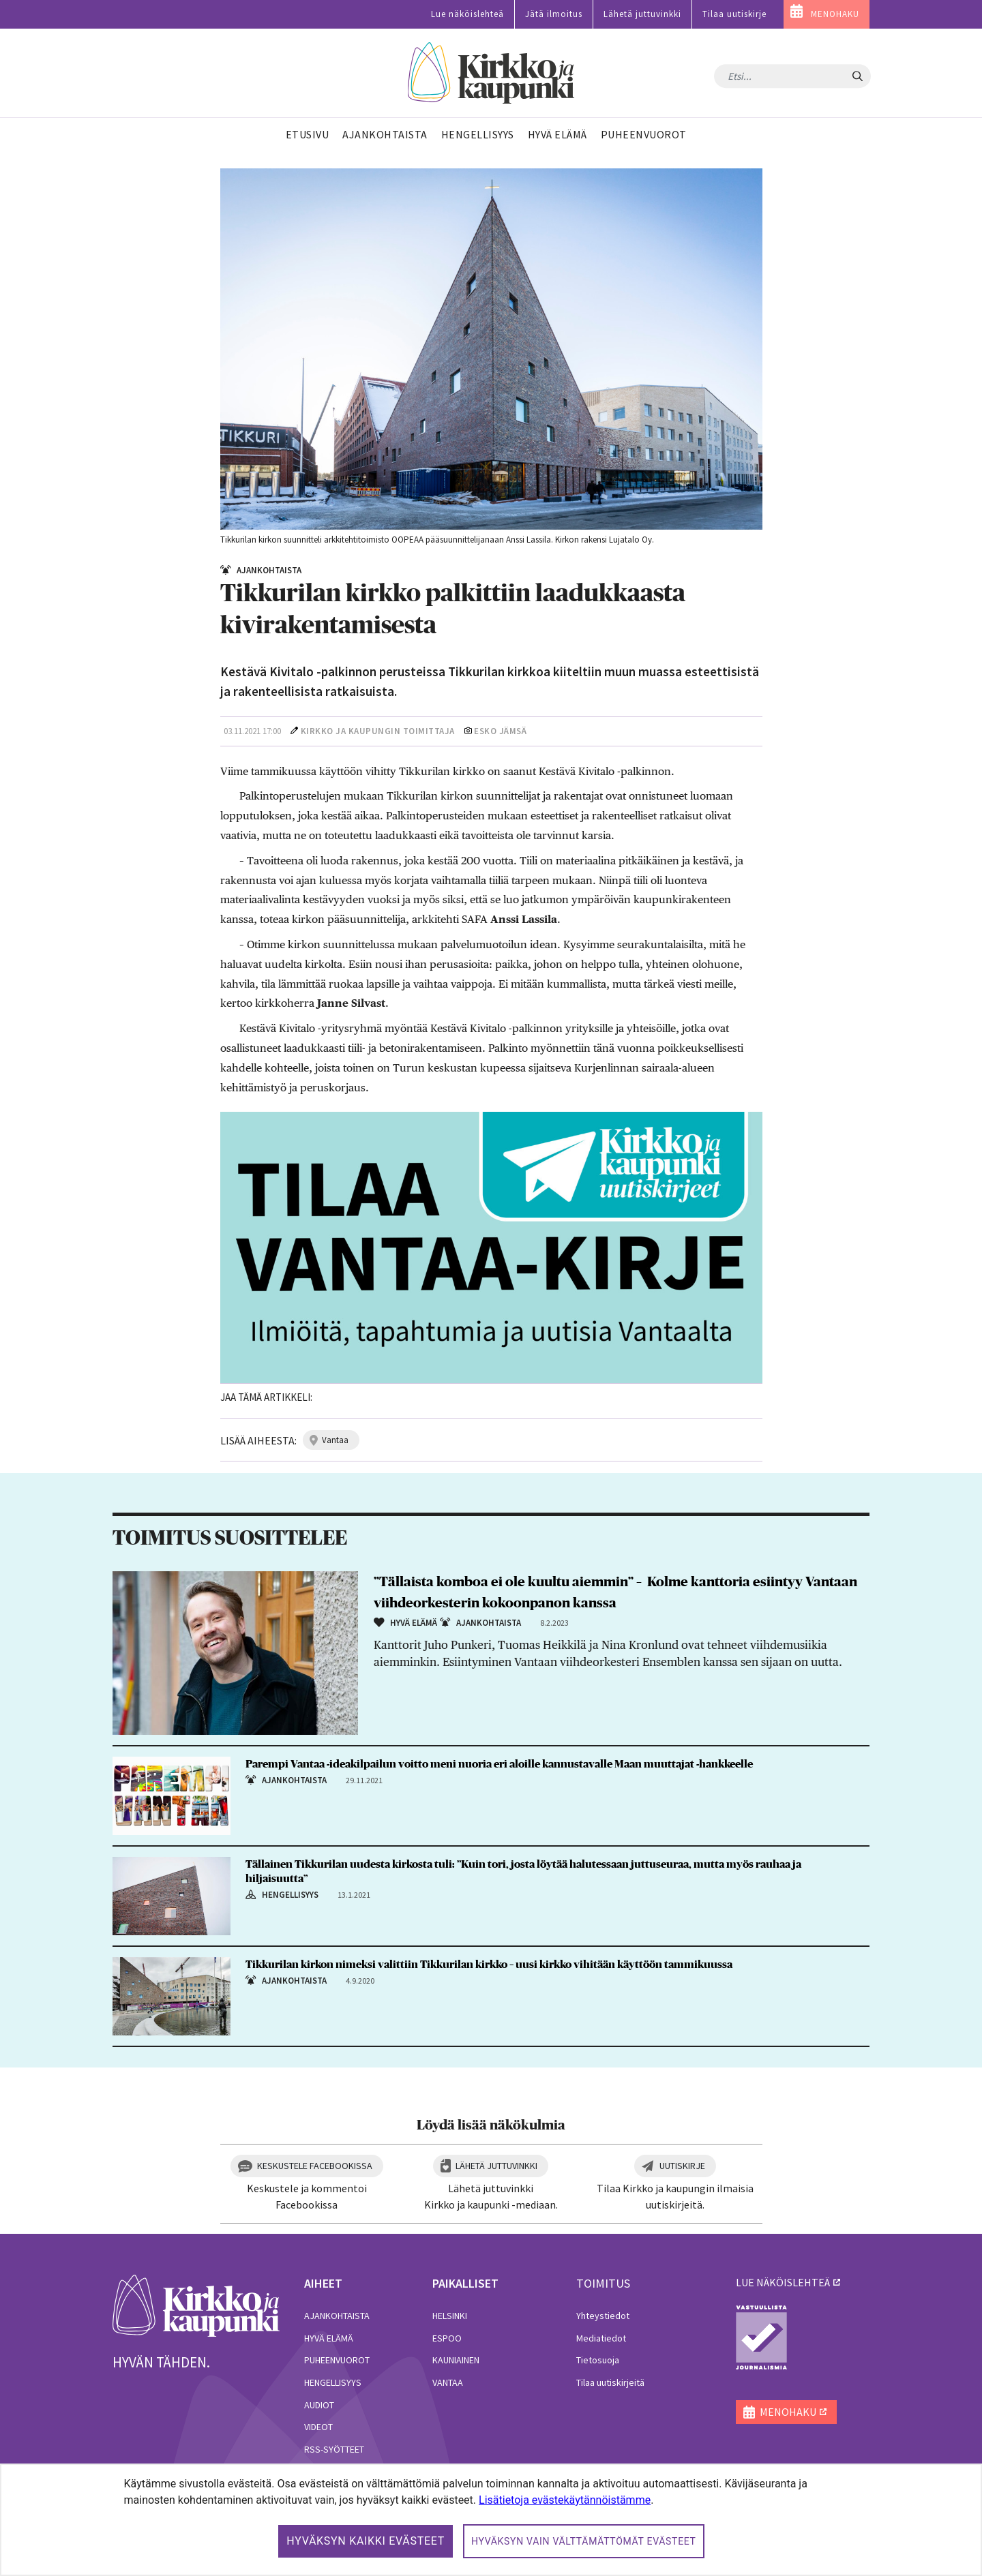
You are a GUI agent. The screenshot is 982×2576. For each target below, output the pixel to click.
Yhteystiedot (602, 2315)
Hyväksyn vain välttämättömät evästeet (583, 2541)
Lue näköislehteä (467, 14)
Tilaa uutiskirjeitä (610, 2382)
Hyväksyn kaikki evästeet (365, 2540)
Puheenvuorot (337, 2360)
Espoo (447, 2338)
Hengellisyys (332, 2382)
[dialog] (491, 2520)
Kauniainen (455, 2360)
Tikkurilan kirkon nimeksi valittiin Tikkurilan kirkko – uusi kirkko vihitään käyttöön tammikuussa (489, 1964)
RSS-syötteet (334, 2449)
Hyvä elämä (328, 2338)
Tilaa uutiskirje (734, 14)
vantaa (335, 1440)
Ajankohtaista (337, 2315)
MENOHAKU (835, 14)
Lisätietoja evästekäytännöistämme (565, 2500)
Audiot (319, 2405)
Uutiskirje (682, 2166)
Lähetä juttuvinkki (642, 14)
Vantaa (447, 2382)
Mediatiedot (601, 2338)
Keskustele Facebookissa (314, 2166)
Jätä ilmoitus (553, 14)
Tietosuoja (597, 2360)
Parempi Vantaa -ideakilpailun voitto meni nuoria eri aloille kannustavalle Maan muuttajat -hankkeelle (499, 1764)
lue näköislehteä (783, 2282)
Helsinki (449, 2315)
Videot (318, 2427)
